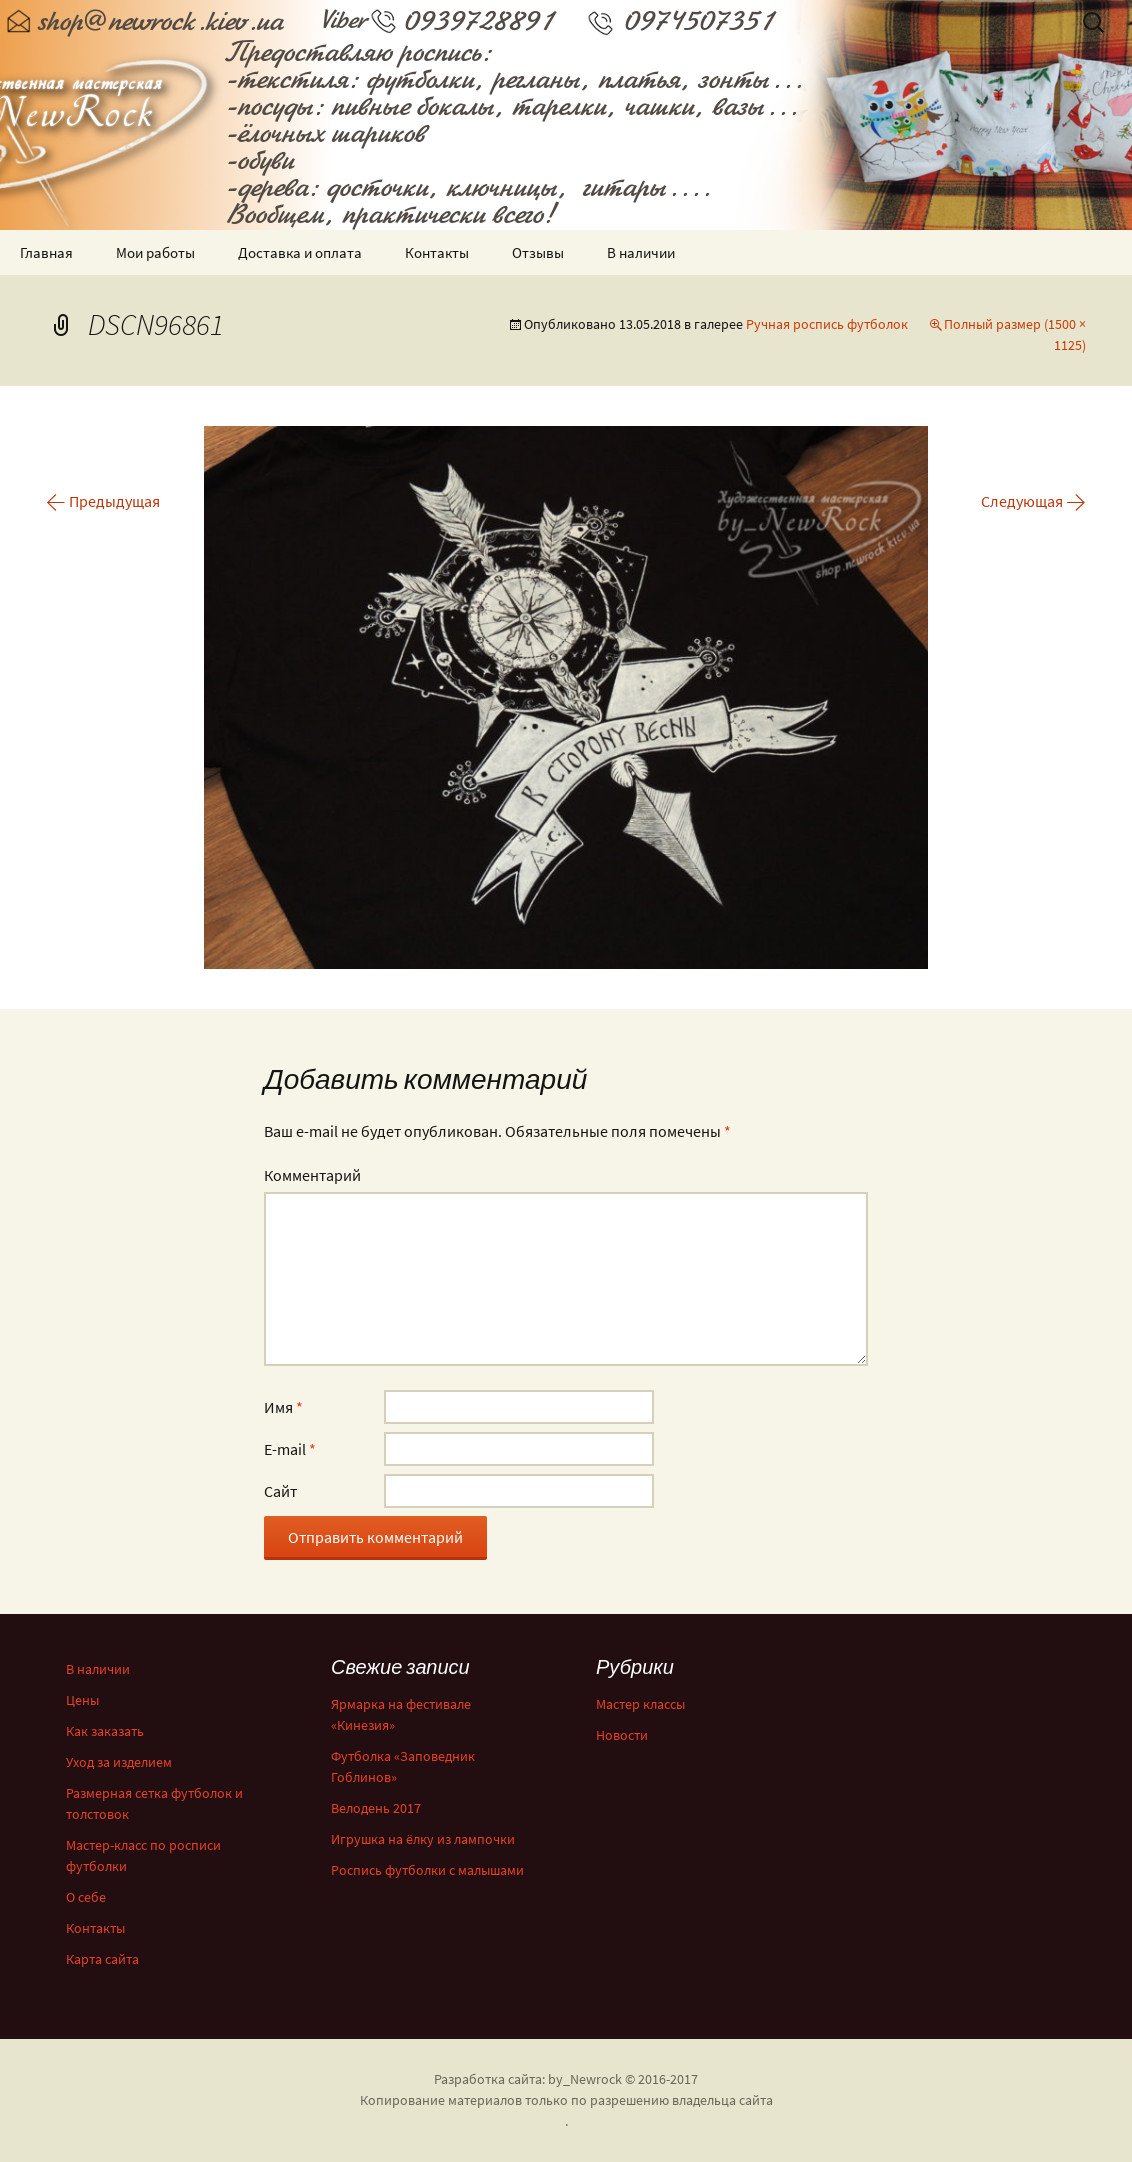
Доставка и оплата (300, 252)
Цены (82, 1700)
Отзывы (538, 252)
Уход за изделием (119, 1762)
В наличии (641, 252)
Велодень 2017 (376, 1808)
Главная (46, 252)
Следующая (1033, 501)
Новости (622, 1735)
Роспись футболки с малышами (427, 1870)
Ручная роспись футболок (827, 324)
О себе (86, 1897)
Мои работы (155, 252)
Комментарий (312, 1175)
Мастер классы (640, 1704)
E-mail (290, 1449)
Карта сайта (102, 1959)
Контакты (437, 252)
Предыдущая (103, 501)
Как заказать (105, 1731)
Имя (283, 1407)
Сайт (280, 1491)
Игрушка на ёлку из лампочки (423, 1839)
